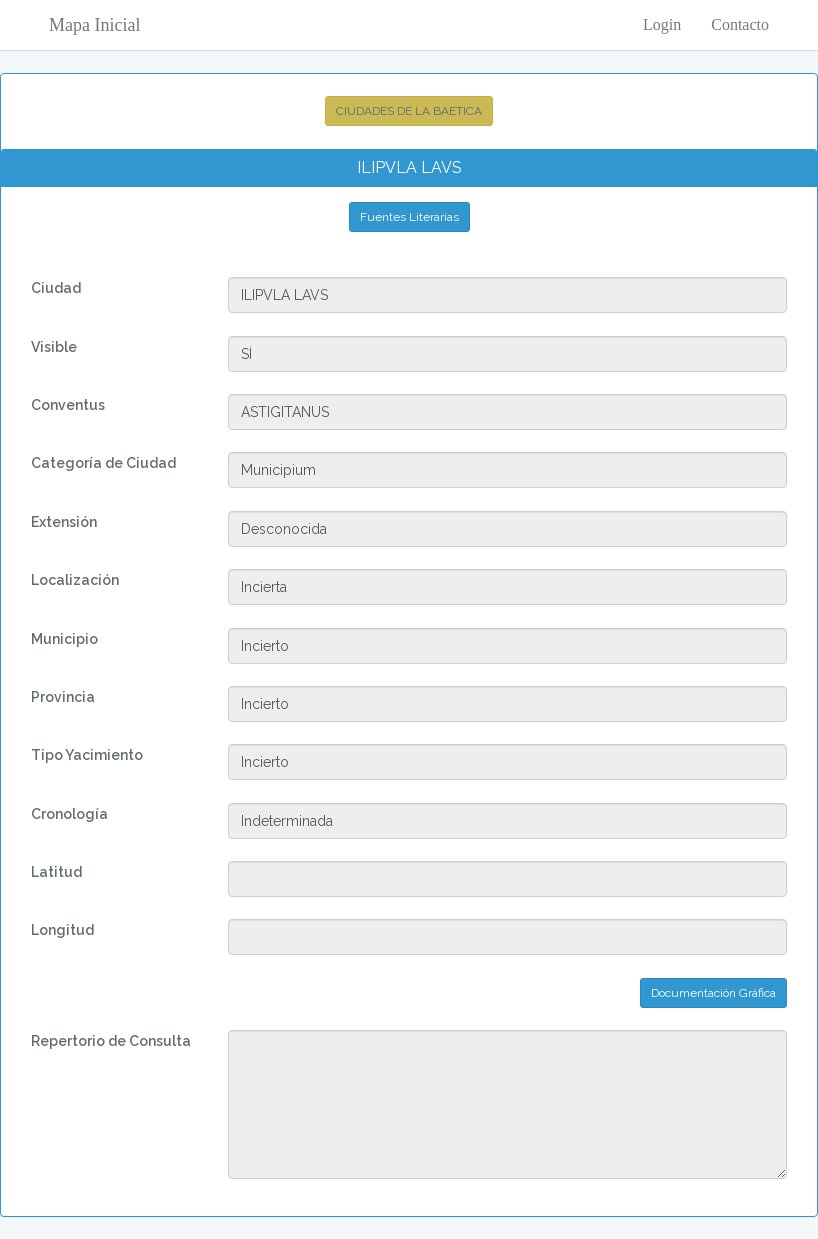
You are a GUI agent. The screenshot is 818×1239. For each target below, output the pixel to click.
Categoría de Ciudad (103, 463)
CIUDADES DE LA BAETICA (409, 111)
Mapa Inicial (94, 25)
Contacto (740, 24)
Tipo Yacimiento (87, 755)
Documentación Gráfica (713, 993)
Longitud (62, 930)
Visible (54, 347)
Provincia (63, 697)
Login (662, 24)
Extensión (64, 522)
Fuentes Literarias (409, 217)
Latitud (56, 872)
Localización (75, 580)
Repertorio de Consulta (111, 1041)
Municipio (64, 639)
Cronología (69, 814)
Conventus (68, 405)
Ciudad (56, 288)
